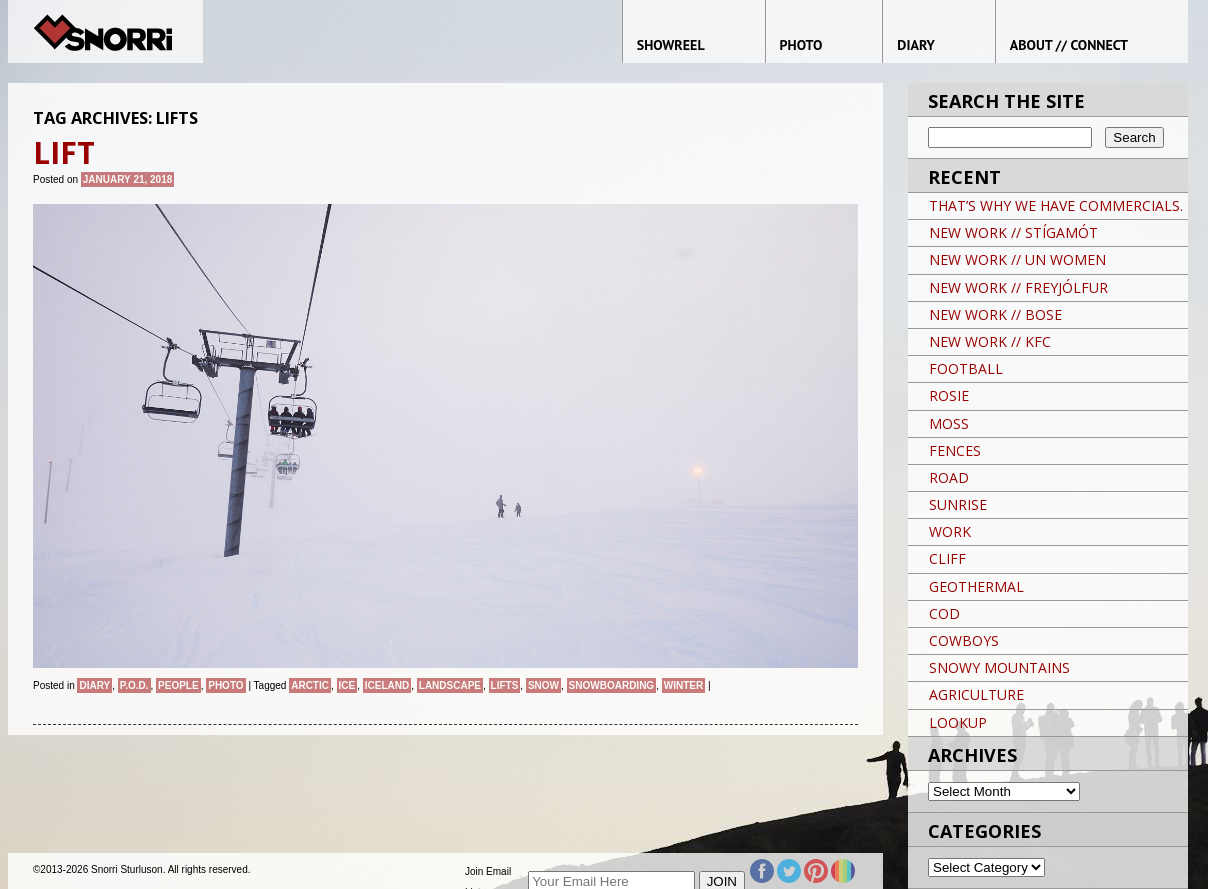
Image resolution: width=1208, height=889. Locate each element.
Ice (347, 685)
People (178, 685)
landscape (450, 685)
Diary (94, 685)
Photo (225, 685)
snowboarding (612, 685)
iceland (387, 685)
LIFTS (505, 685)
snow (543, 685)
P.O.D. (134, 685)
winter (683, 685)
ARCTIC (310, 685)
